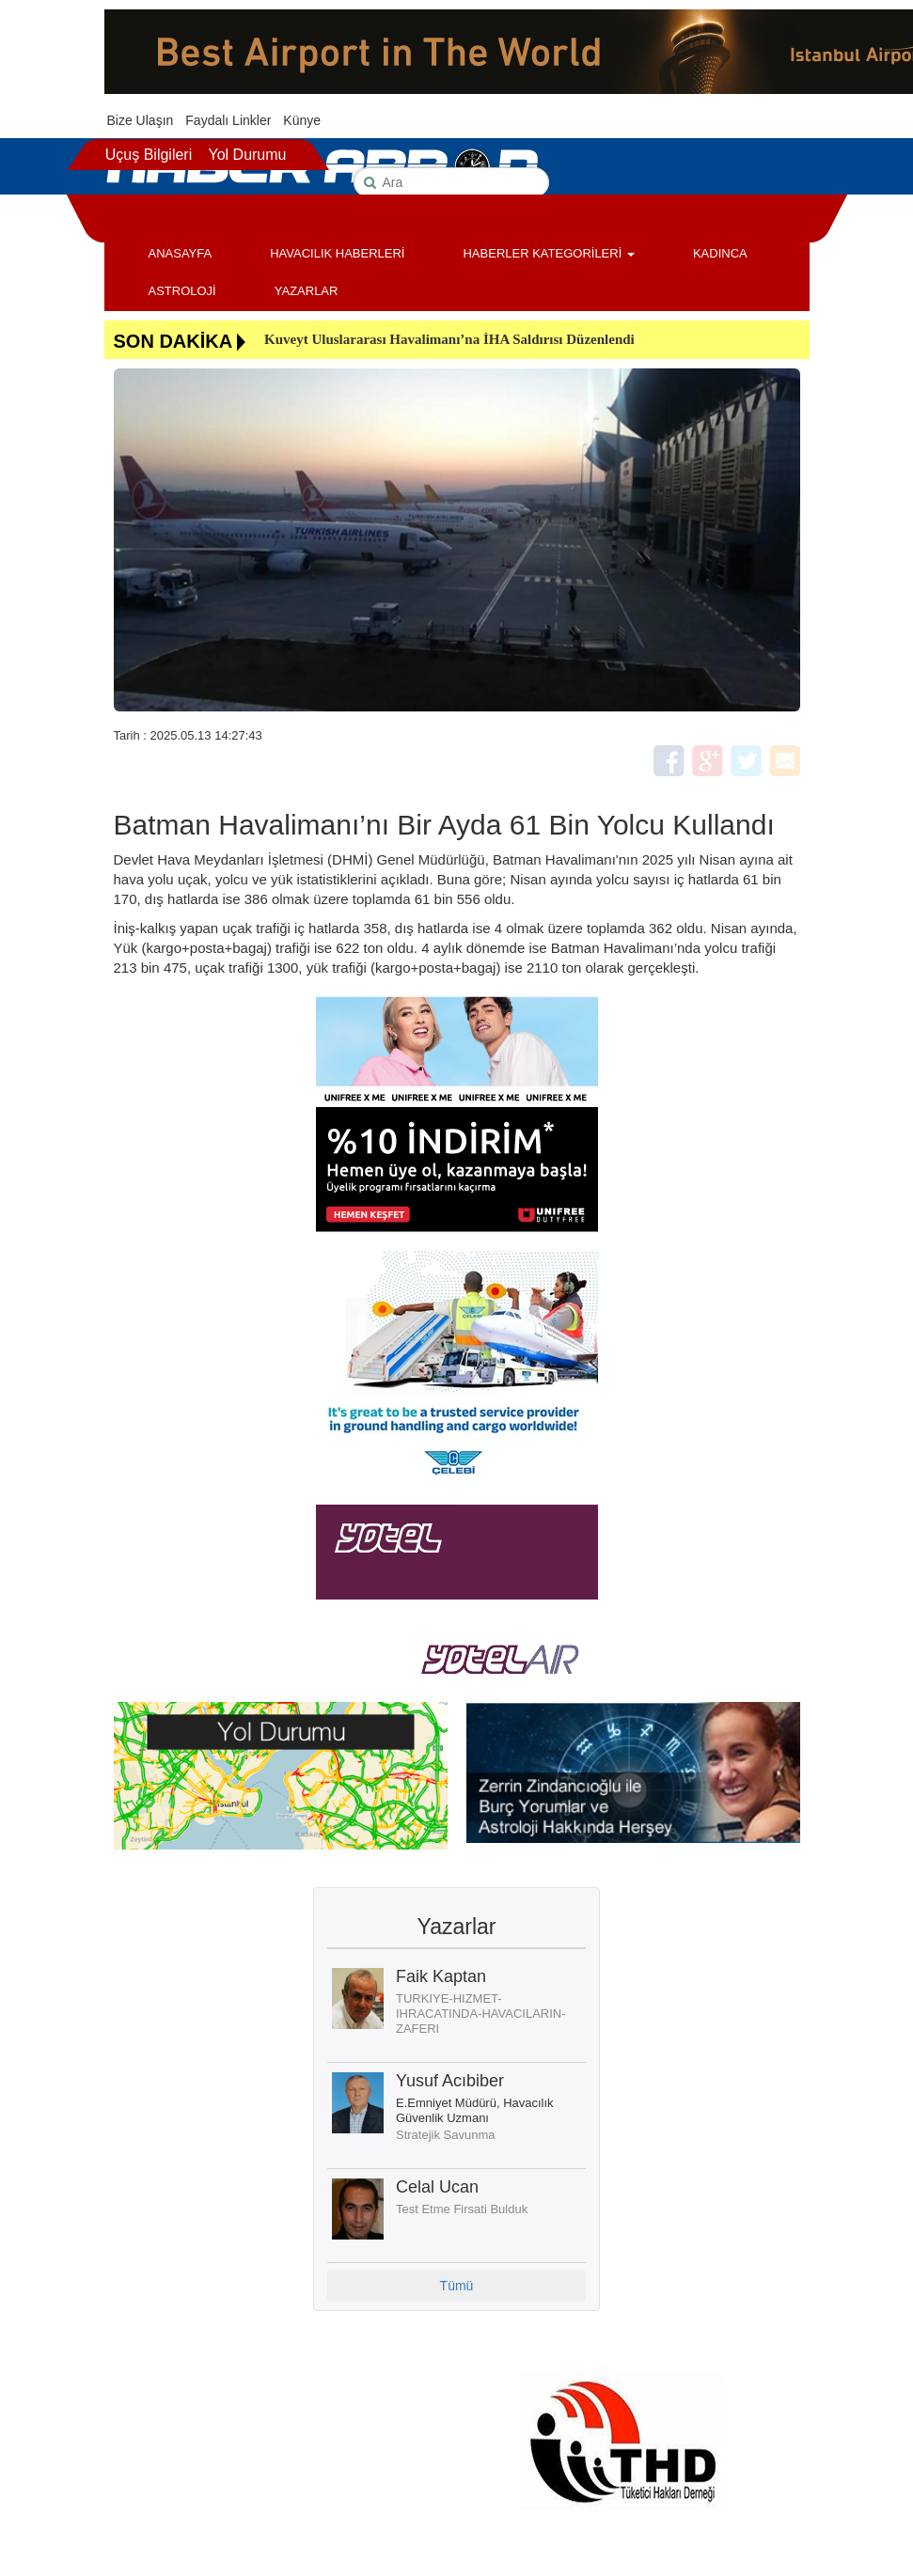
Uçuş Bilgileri (148, 155)
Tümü (457, 2285)
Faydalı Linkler (228, 120)
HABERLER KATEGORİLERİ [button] (548, 253)
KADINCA (720, 253)
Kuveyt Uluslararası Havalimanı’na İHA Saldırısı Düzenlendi (449, 339)
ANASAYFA (181, 253)
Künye (302, 120)
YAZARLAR (306, 291)
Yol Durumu (247, 155)
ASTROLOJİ (182, 291)
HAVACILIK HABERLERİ (337, 253)
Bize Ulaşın (140, 120)
